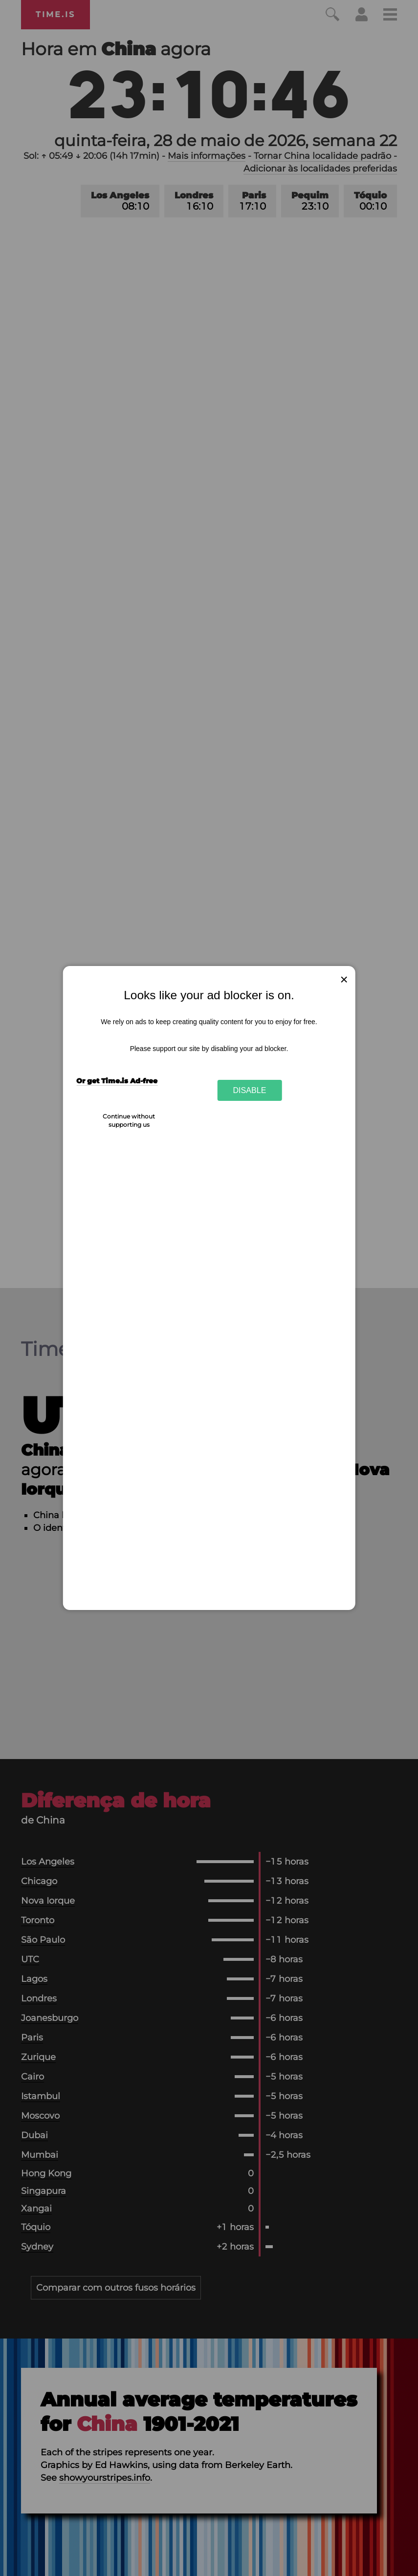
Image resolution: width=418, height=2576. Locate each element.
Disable (249, 1090)
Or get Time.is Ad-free (116, 1080)
